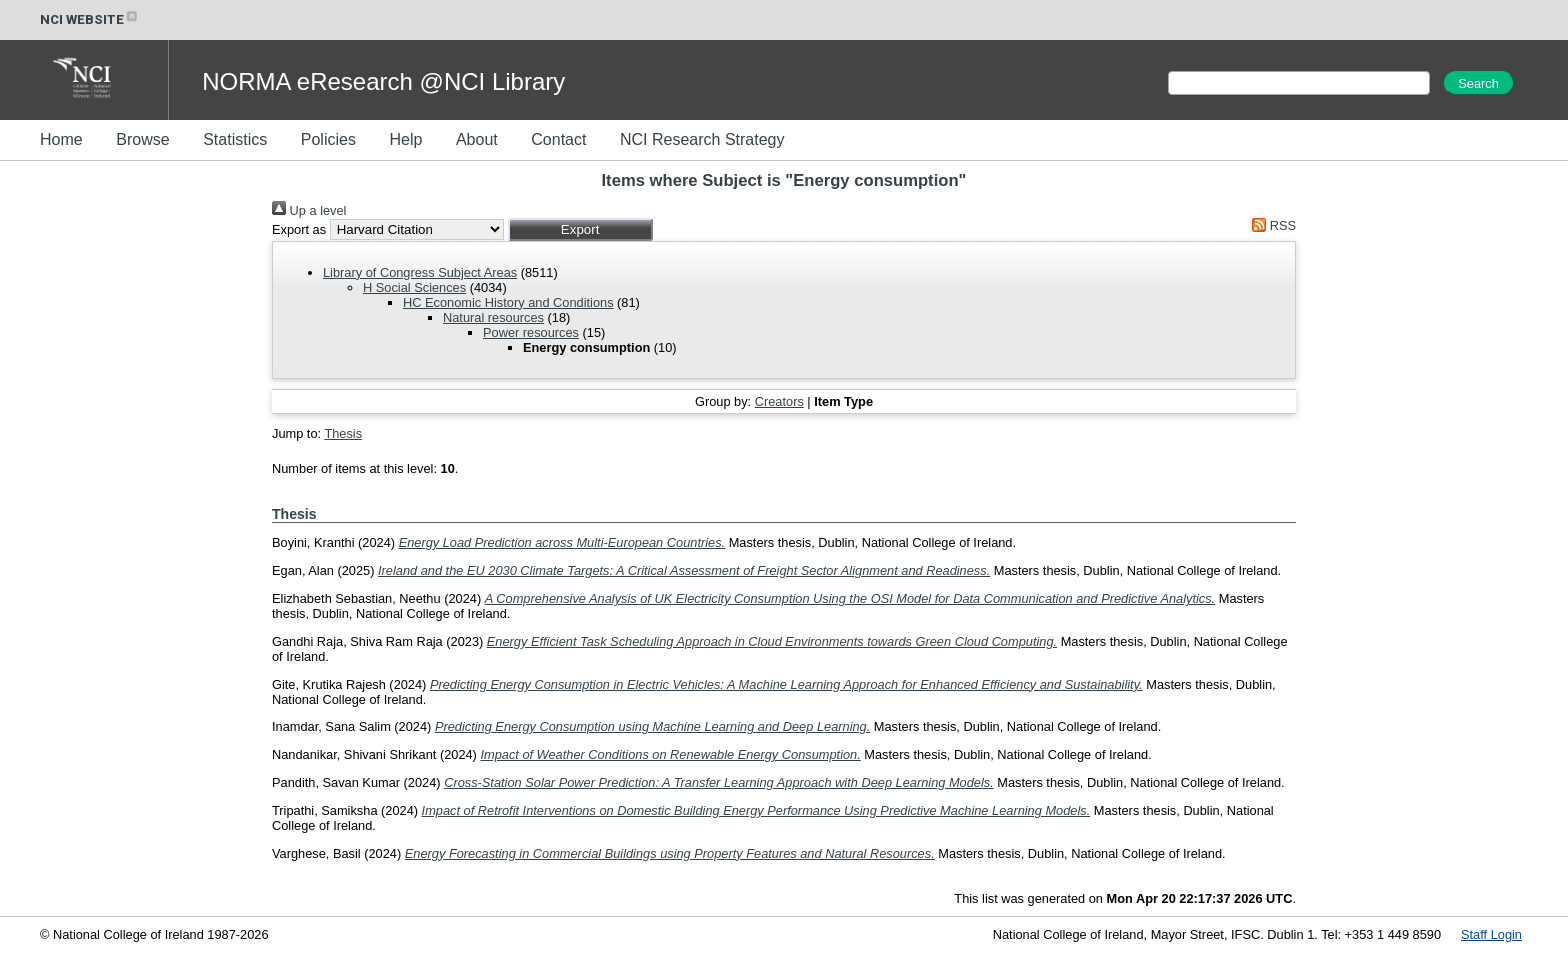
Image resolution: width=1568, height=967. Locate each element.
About (477, 139)
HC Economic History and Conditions (508, 302)
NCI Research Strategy (702, 139)
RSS (1271, 225)
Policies (328, 139)
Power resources (531, 332)
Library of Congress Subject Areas (420, 272)
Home (61, 139)
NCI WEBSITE (90, 19)
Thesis (343, 433)
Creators (779, 401)
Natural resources (493, 317)
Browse (142, 139)
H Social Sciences (414, 287)
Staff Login (1491, 934)
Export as (299, 229)
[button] (580, 229)
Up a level (309, 210)
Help (405, 139)
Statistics (235, 139)
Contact (558, 139)
